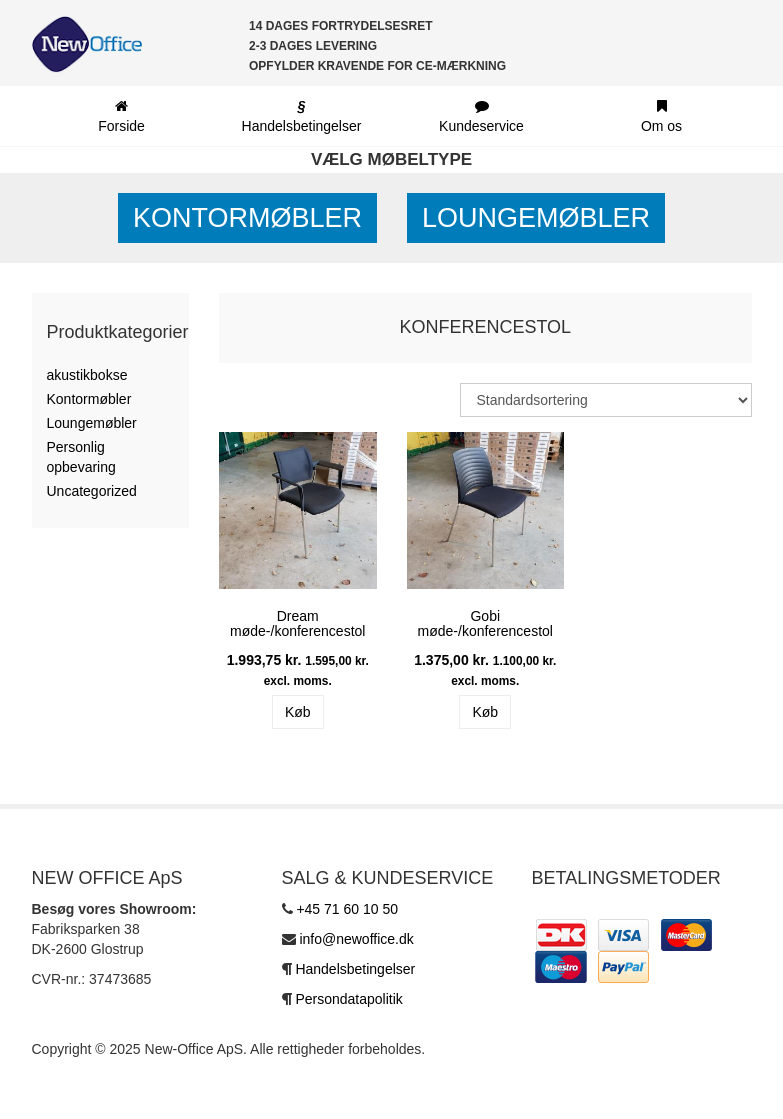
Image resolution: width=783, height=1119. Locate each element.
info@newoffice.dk (356, 939)
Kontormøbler (247, 218)
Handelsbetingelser (355, 969)
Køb (298, 712)
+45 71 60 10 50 (347, 909)
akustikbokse (87, 375)
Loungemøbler (536, 218)
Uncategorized (92, 491)
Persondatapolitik (348, 999)
